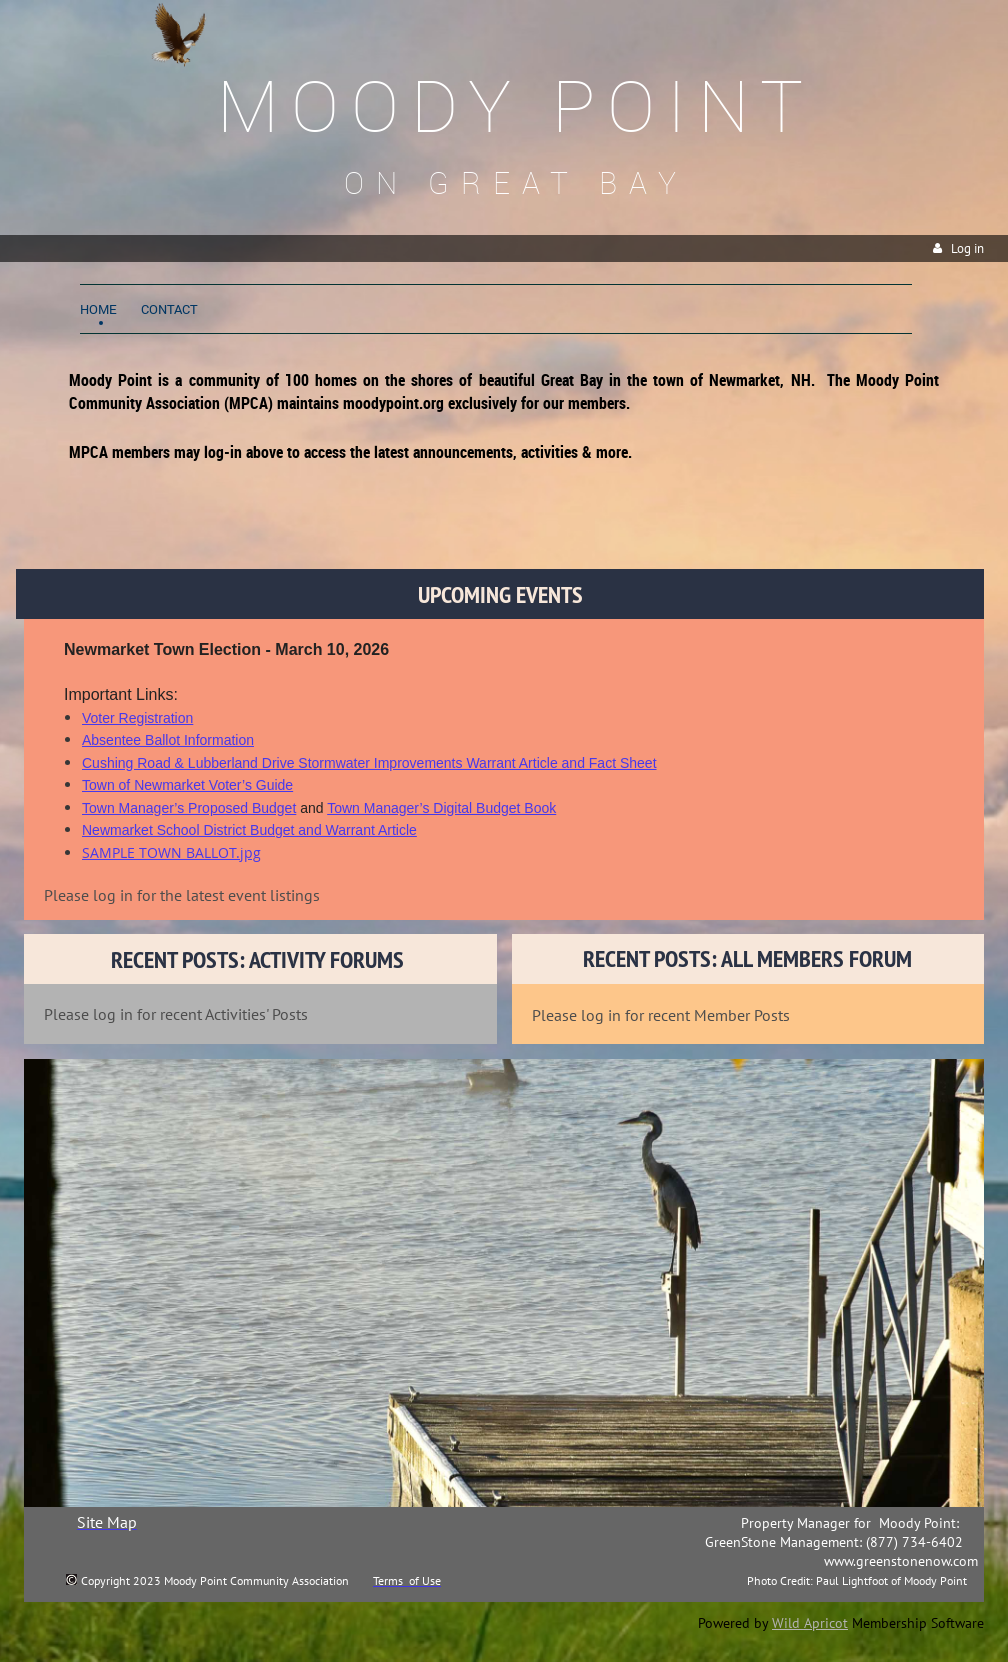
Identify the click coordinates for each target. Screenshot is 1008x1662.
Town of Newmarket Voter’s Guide (187, 785)
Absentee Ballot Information (168, 740)
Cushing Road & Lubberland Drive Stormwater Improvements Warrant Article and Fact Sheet (369, 763)
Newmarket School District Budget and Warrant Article (249, 830)
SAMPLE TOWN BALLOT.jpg (171, 852)
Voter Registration (137, 718)
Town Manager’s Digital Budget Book (441, 808)
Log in (967, 248)
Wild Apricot (810, 1623)
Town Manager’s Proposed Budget (189, 808)
